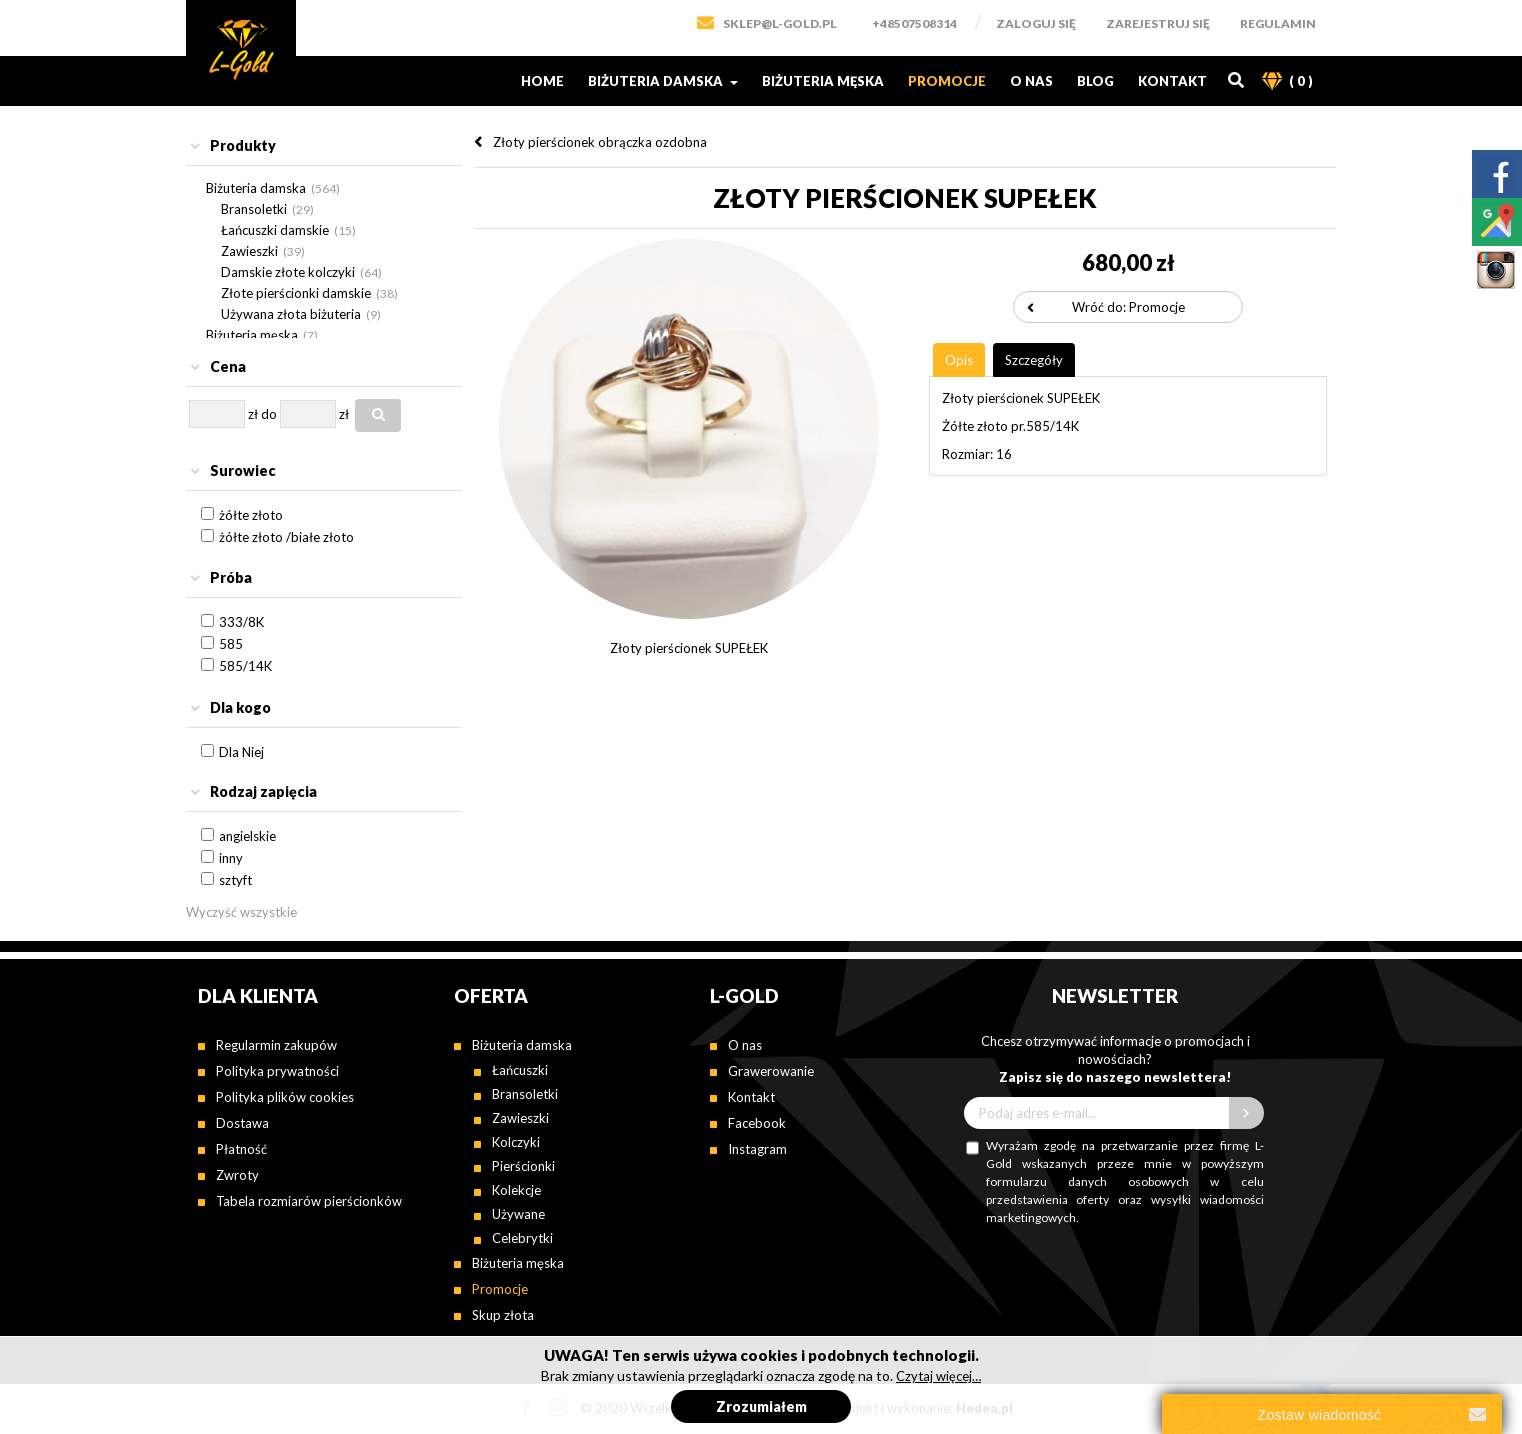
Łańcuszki (520, 1070)
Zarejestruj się (1158, 23)
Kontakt (1172, 81)
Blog (1095, 81)
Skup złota (503, 1315)
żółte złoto (251, 515)
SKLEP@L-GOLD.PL (780, 23)
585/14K (245, 666)
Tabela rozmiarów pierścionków (309, 1201)
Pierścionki (523, 1166)
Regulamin (1278, 23)
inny (231, 858)
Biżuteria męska (823, 81)
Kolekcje (516, 1190)
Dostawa (242, 1123)
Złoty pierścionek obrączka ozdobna (600, 142)
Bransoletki (254, 209)
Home (542, 81)
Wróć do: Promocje (1128, 307)
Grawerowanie (771, 1071)
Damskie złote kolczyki (288, 272)
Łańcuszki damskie (275, 230)
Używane (518, 1214)
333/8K (241, 622)
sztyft (235, 880)
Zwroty (237, 1175)
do (269, 414)
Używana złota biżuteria (291, 314)
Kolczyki (516, 1142)
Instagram (757, 1149)
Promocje (947, 81)
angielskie (247, 836)
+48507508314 (914, 23)
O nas (1031, 81)
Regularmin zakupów (276, 1045)
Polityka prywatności (277, 1071)
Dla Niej (241, 752)
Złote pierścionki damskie (296, 293)
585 (231, 644)
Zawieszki (249, 251)
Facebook (757, 1123)
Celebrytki (522, 1238)
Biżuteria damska (663, 81)
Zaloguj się (1036, 23)
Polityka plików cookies (285, 1097)
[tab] (324, 146)
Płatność (241, 1149)
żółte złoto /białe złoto (286, 537)
